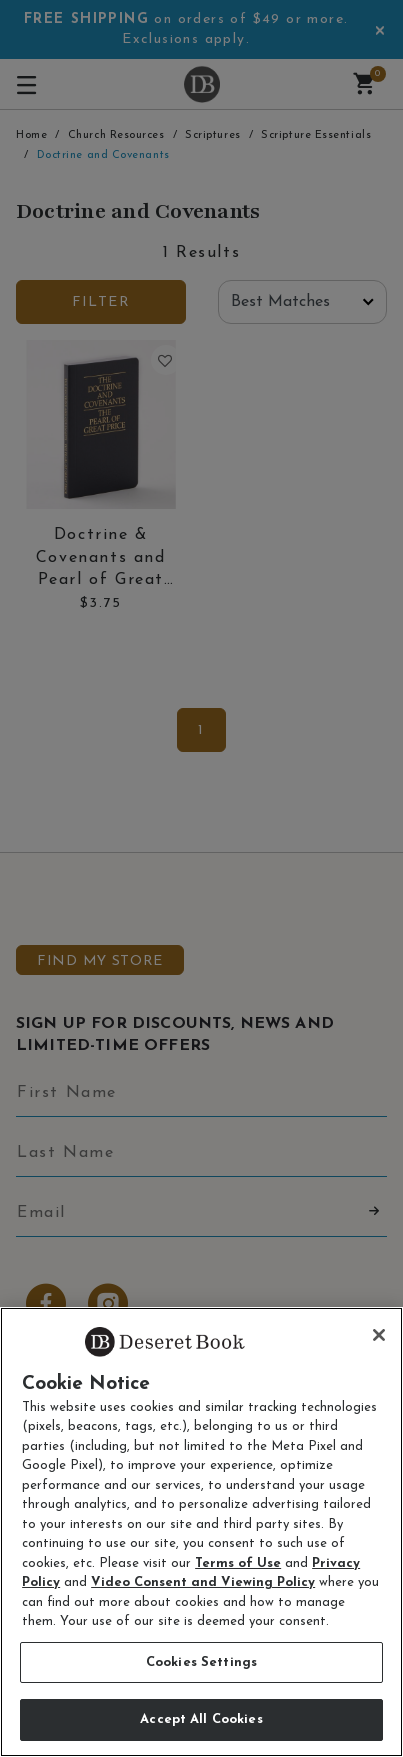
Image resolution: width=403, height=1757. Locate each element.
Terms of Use (238, 1563)
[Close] (379, 1335)
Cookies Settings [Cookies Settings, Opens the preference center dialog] (201, 1662)
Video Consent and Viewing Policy (203, 1582)
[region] (201, 1532)
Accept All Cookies (201, 1719)
